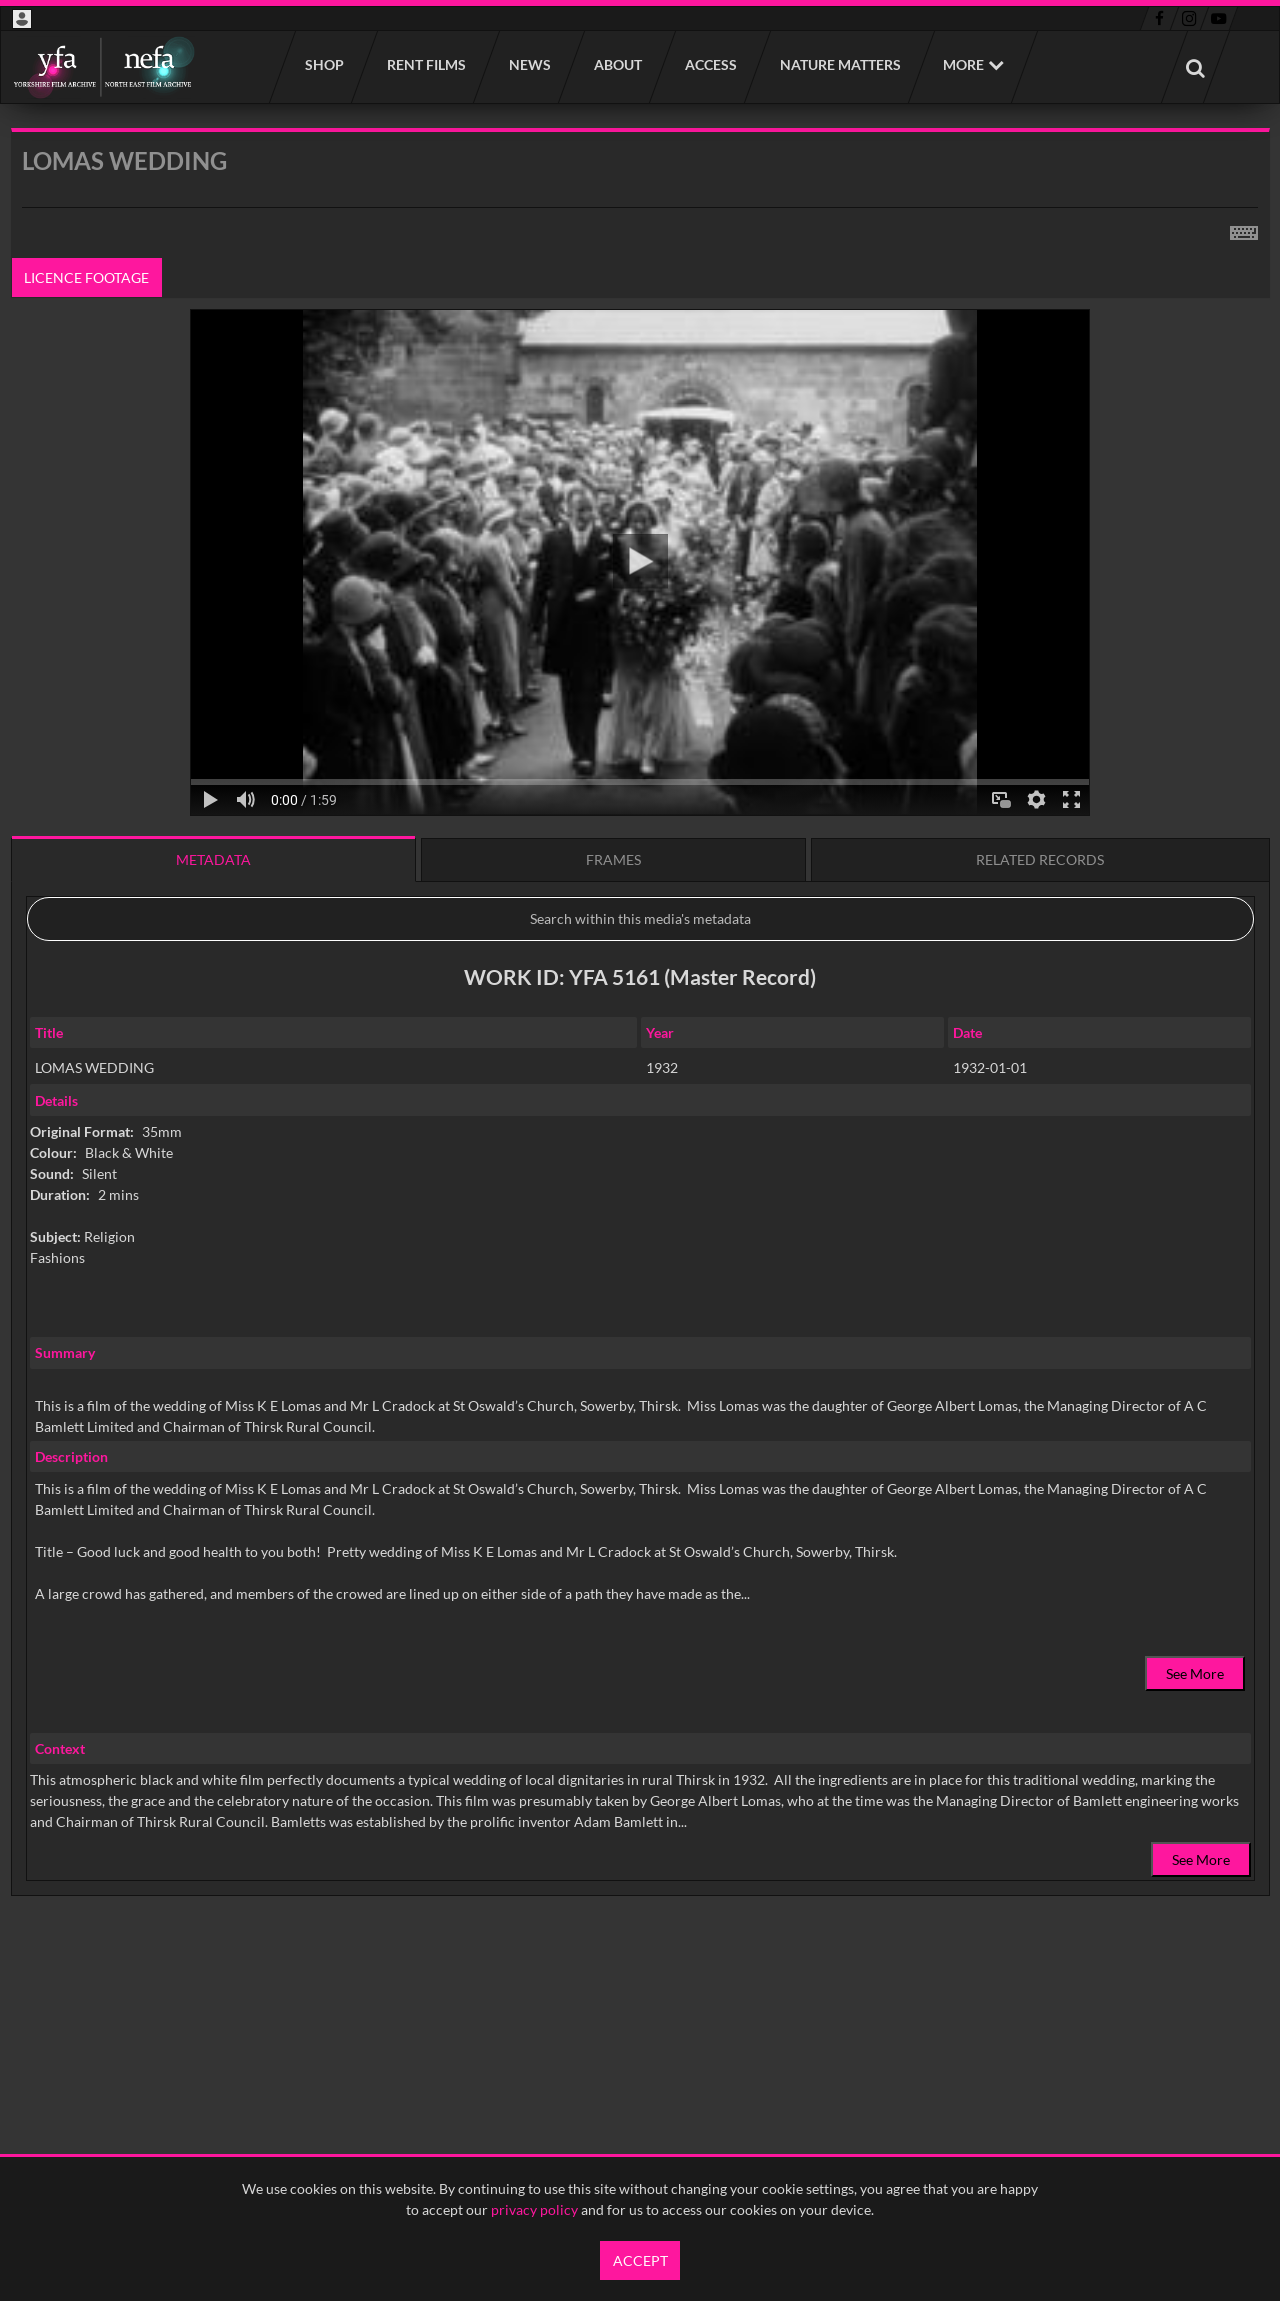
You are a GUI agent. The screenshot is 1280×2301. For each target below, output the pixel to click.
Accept (640, 2260)
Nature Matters (839, 64)
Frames (613, 859)
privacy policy (534, 2209)
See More (1195, 1673)
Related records (1040, 859)
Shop (323, 64)
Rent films (425, 64)
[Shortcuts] (1244, 229)
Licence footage (86, 277)
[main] (640, 1063)
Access (710, 64)
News (529, 64)
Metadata (213, 859)
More (963, 64)
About (617, 64)
